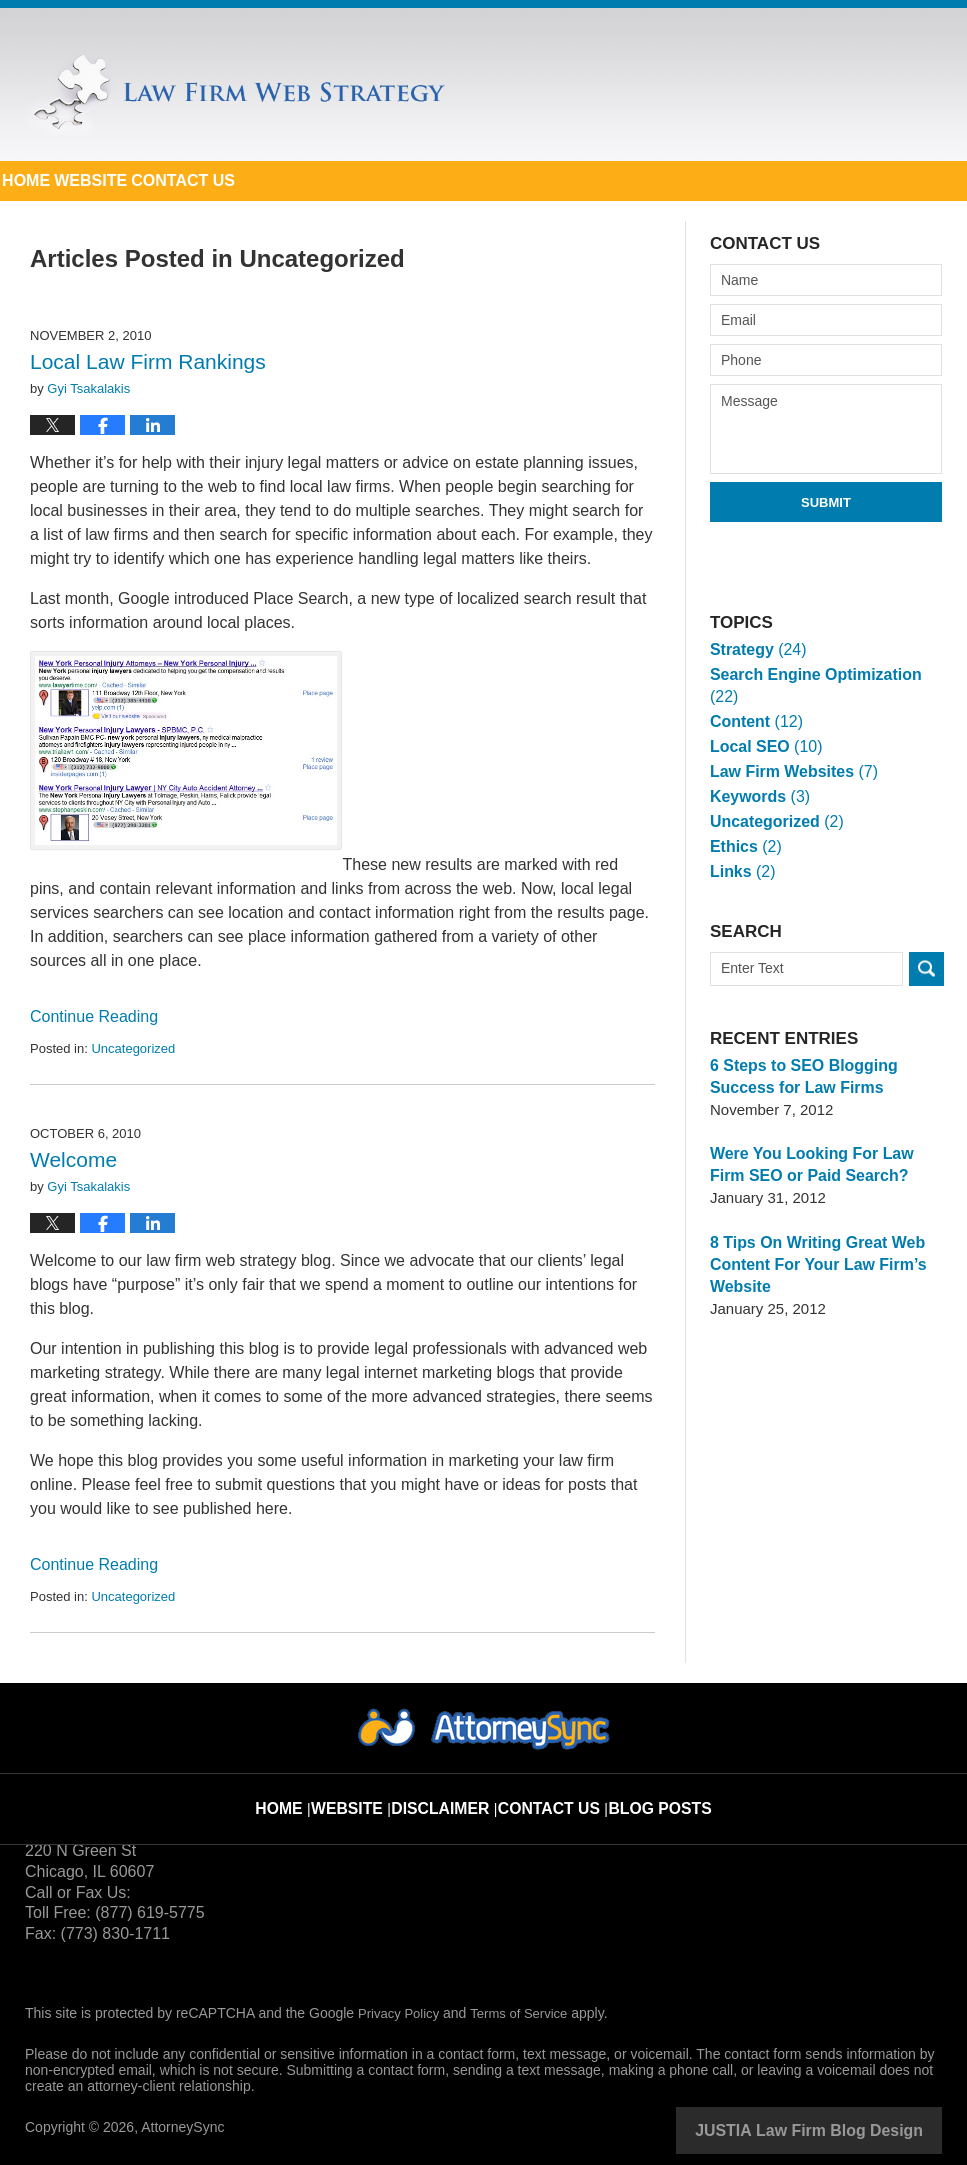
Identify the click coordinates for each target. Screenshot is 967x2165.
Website (210, 180)
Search (926, 947)
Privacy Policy (401, 2013)
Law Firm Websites (789, 749)
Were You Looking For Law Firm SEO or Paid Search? (824, 1142)
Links (741, 849)
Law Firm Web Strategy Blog (235, 93)
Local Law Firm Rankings (148, 361)
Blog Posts (648, 1793)
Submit (826, 502)
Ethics (744, 824)
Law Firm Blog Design (846, 2129)
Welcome (73, 1159)
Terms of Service (528, 2013)
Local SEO (763, 724)
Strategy (755, 649)
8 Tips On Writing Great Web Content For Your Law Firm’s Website (812, 1242)
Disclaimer (453, 1793)
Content (754, 699)
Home (66, 180)
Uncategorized (133, 1048)
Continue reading (94, 1016)
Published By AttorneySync (816, 84)
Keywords (757, 774)
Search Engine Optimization (825, 674)
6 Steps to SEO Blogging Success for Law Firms (798, 1054)
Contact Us (383, 180)
